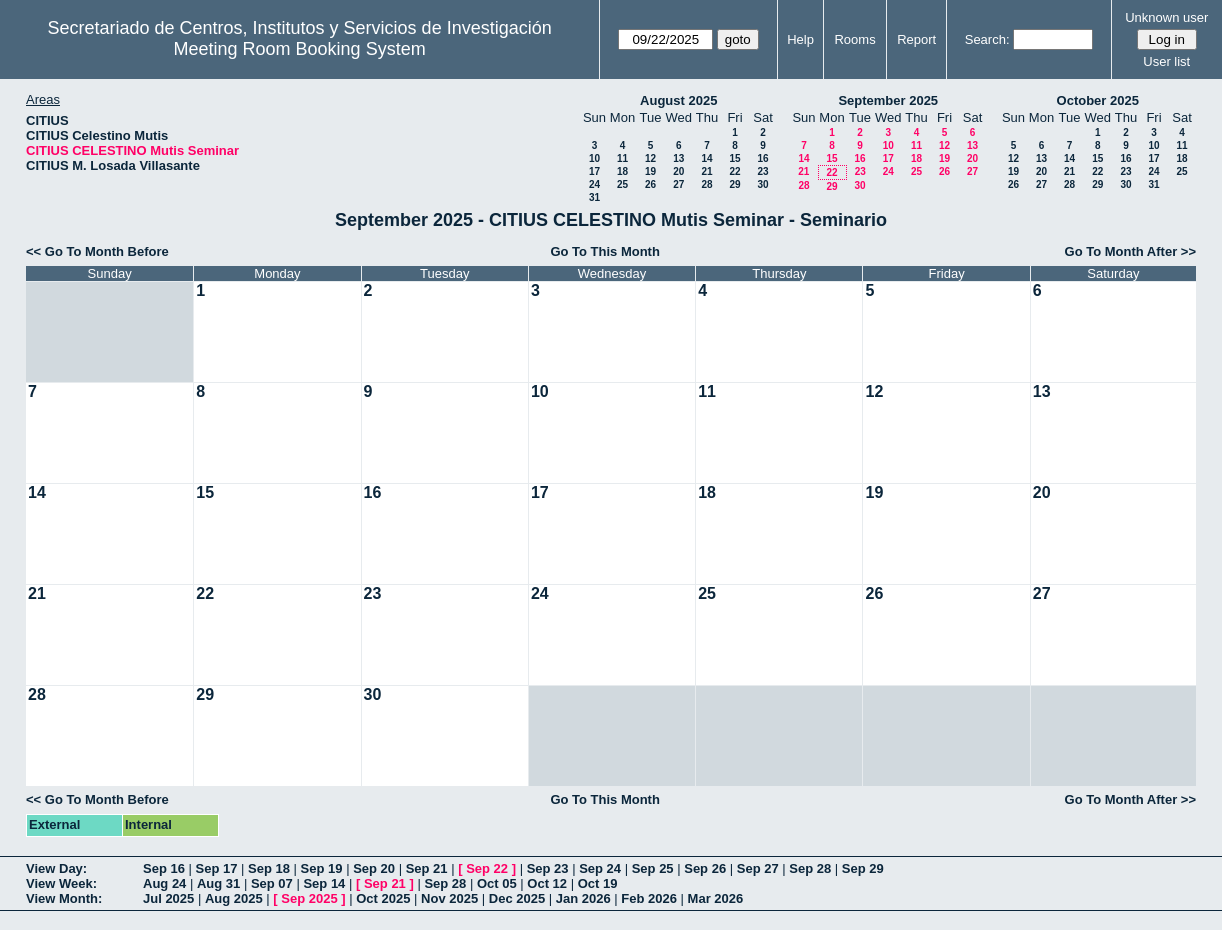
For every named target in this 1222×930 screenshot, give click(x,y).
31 (594, 197)
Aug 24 (164, 883)
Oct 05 (497, 883)
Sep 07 (272, 883)
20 (678, 171)
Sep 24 (600, 868)
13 (678, 158)
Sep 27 (758, 868)
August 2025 (678, 100)
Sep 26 (705, 868)
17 (594, 171)
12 (650, 158)
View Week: (61, 883)
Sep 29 (863, 868)
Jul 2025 (168, 898)
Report (916, 39)
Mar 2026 (716, 898)
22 (734, 171)
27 (678, 184)
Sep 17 (217, 868)
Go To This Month (605, 251)
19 (650, 171)
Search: (987, 39)
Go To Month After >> (1130, 251)
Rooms (854, 39)
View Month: (64, 898)
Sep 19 (322, 868)
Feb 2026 (649, 898)
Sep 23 (548, 868)
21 (706, 171)
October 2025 (1098, 100)
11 (622, 158)
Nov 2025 (449, 898)
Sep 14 (324, 883)
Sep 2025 (309, 898)
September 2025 (888, 100)
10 (594, 158)
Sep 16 (164, 868)
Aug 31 (218, 883)
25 (622, 184)
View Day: (56, 868)
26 (650, 184)
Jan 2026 (583, 898)
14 (706, 158)
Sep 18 (269, 868)
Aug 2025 (234, 898)
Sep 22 (487, 868)
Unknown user (1166, 17)
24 (594, 184)
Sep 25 (653, 868)
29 (734, 184)
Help (800, 39)
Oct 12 (547, 883)
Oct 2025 (383, 898)
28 (706, 184)
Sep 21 (427, 868)
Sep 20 (374, 868)
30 (762, 184)
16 (762, 158)
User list (1166, 61)
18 (622, 171)
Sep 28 (810, 868)
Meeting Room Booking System (300, 49)
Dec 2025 (517, 898)
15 (734, 158)
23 (762, 171)
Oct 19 (598, 883)
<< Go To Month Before (97, 251)
